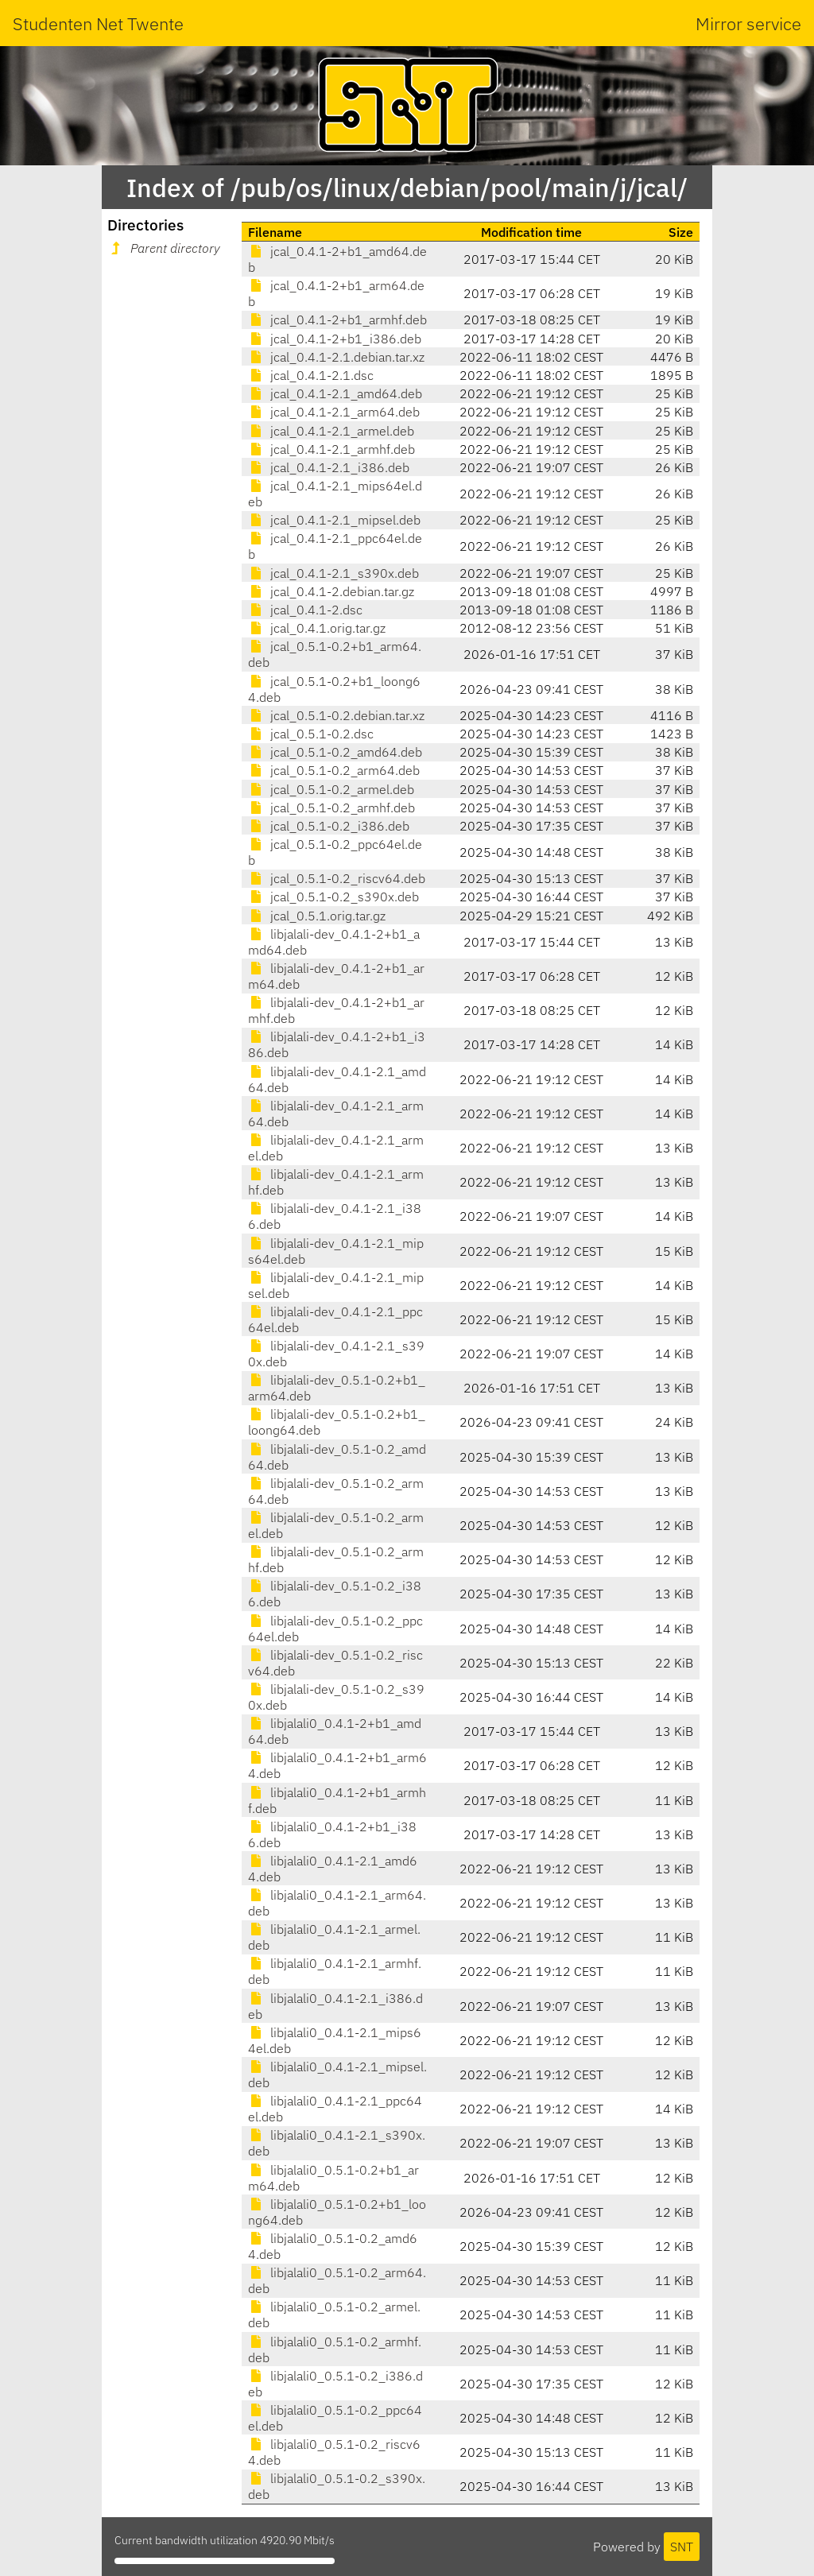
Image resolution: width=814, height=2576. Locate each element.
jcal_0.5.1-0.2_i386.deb (328, 826)
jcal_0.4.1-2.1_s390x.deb (333, 573)
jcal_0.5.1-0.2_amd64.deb (335, 752)
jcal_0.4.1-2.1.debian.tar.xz (336, 357)
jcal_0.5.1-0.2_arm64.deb (334, 770)
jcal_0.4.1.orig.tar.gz (317, 628)
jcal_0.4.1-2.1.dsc (311, 375)
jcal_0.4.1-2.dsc (305, 610)
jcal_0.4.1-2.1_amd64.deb (335, 393)
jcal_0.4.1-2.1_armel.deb (331, 431)
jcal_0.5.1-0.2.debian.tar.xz (336, 715)
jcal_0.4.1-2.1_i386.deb (328, 467)
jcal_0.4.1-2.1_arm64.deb (334, 412)
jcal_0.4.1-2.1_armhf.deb (331, 449)
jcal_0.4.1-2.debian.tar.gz (331, 591)
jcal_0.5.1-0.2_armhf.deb (331, 807)
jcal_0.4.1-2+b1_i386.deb (334, 339)
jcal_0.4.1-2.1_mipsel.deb (334, 520)
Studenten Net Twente (98, 23)
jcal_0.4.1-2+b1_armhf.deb (337, 319)
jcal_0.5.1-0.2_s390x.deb (333, 897)
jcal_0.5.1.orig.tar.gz (317, 916)
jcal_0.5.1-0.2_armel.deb (331, 789)
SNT (681, 2547)
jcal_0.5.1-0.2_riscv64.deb (336, 878)
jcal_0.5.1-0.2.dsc (311, 734)
